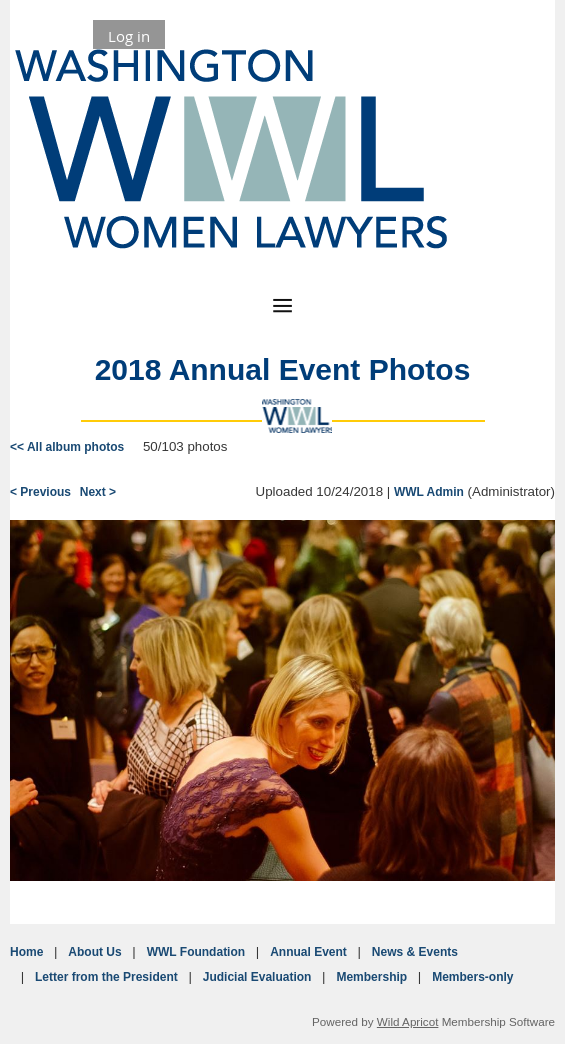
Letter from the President (106, 977)
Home (26, 952)
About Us (94, 952)
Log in (129, 36)
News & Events (415, 952)
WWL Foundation (196, 952)
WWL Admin (429, 492)
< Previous (40, 492)
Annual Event (308, 952)
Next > (98, 492)
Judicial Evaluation (257, 977)
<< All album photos (67, 447)
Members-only (472, 977)
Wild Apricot (408, 1021)
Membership (371, 977)
